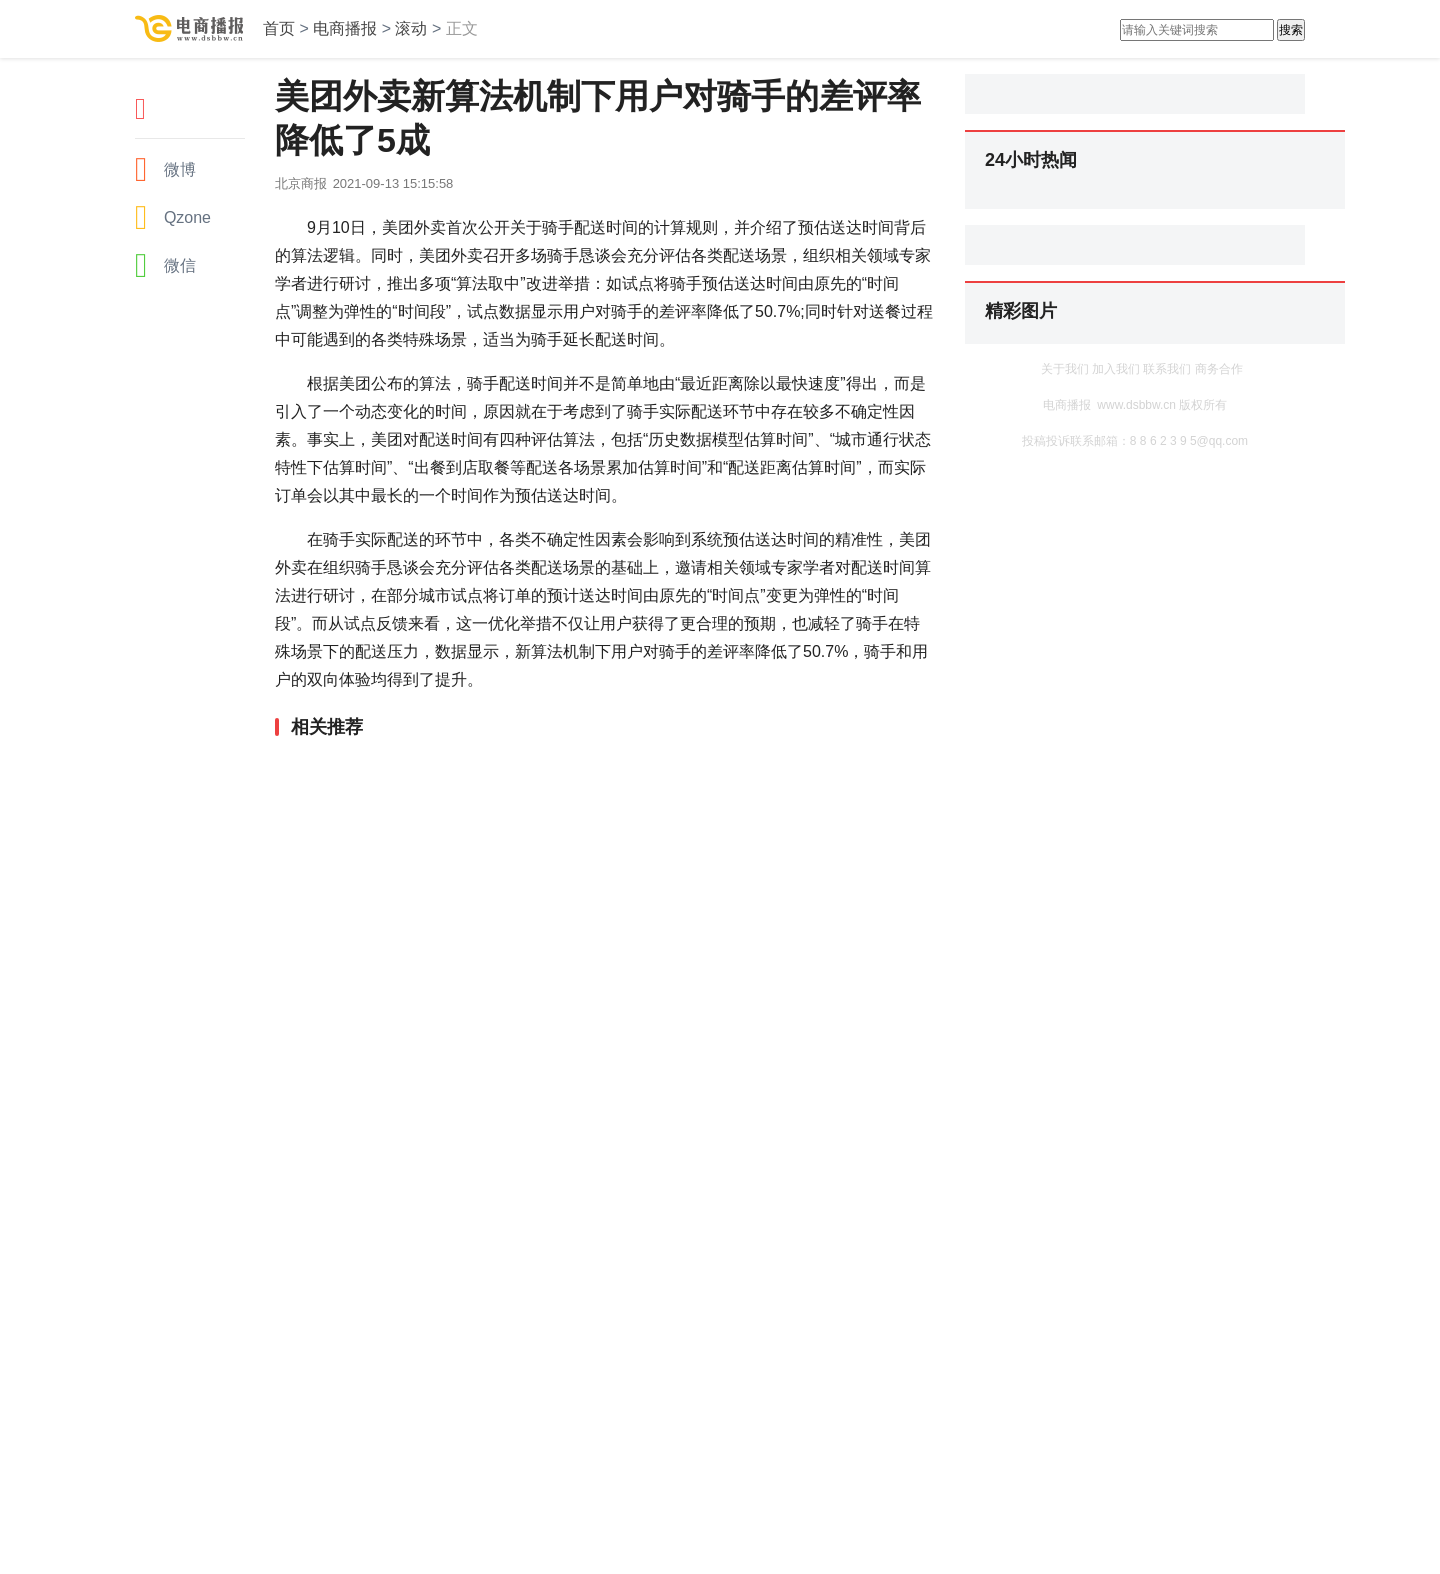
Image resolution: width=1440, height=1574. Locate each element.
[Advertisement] (600, 791)
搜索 (1291, 30)
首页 (279, 28)
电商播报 (345, 28)
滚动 (411, 28)
